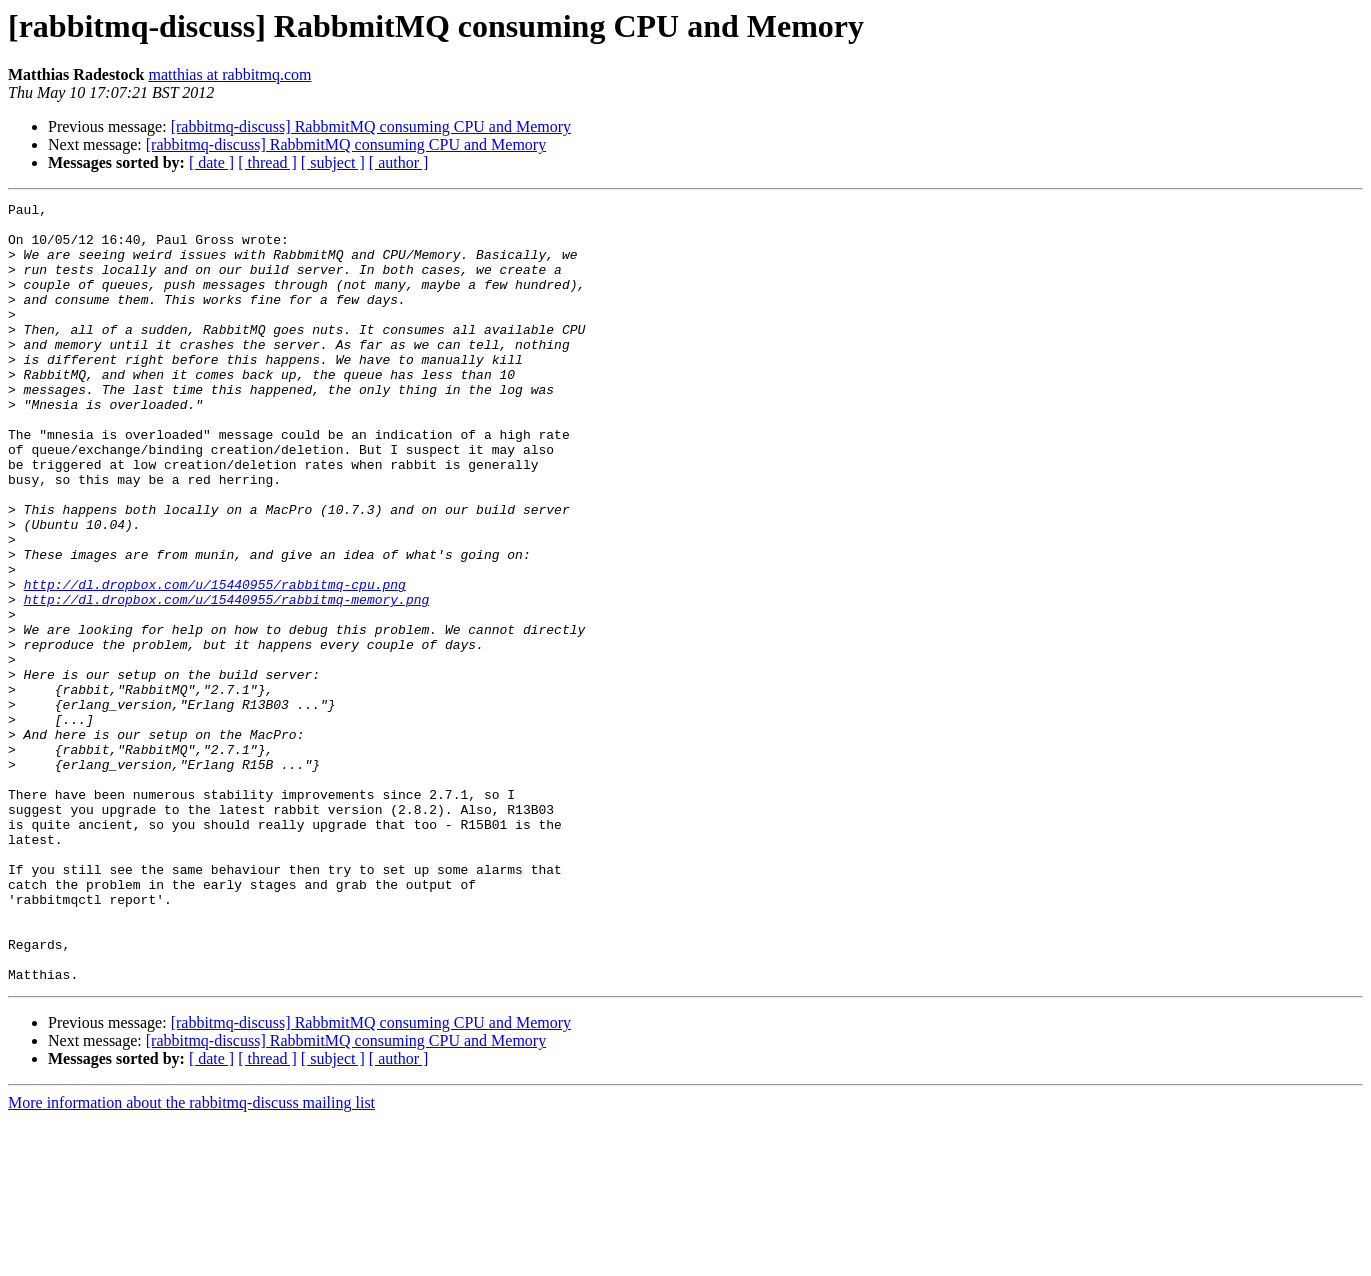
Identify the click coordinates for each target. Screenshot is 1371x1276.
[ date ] (211, 162)
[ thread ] (267, 162)
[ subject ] (333, 162)
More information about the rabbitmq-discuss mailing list (191, 1258)
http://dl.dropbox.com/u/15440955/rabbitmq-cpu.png (215, 662)
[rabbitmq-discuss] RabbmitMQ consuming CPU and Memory (371, 126)
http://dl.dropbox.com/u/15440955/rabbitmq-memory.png (227, 680)
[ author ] (399, 162)
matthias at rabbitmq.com (229, 74)
